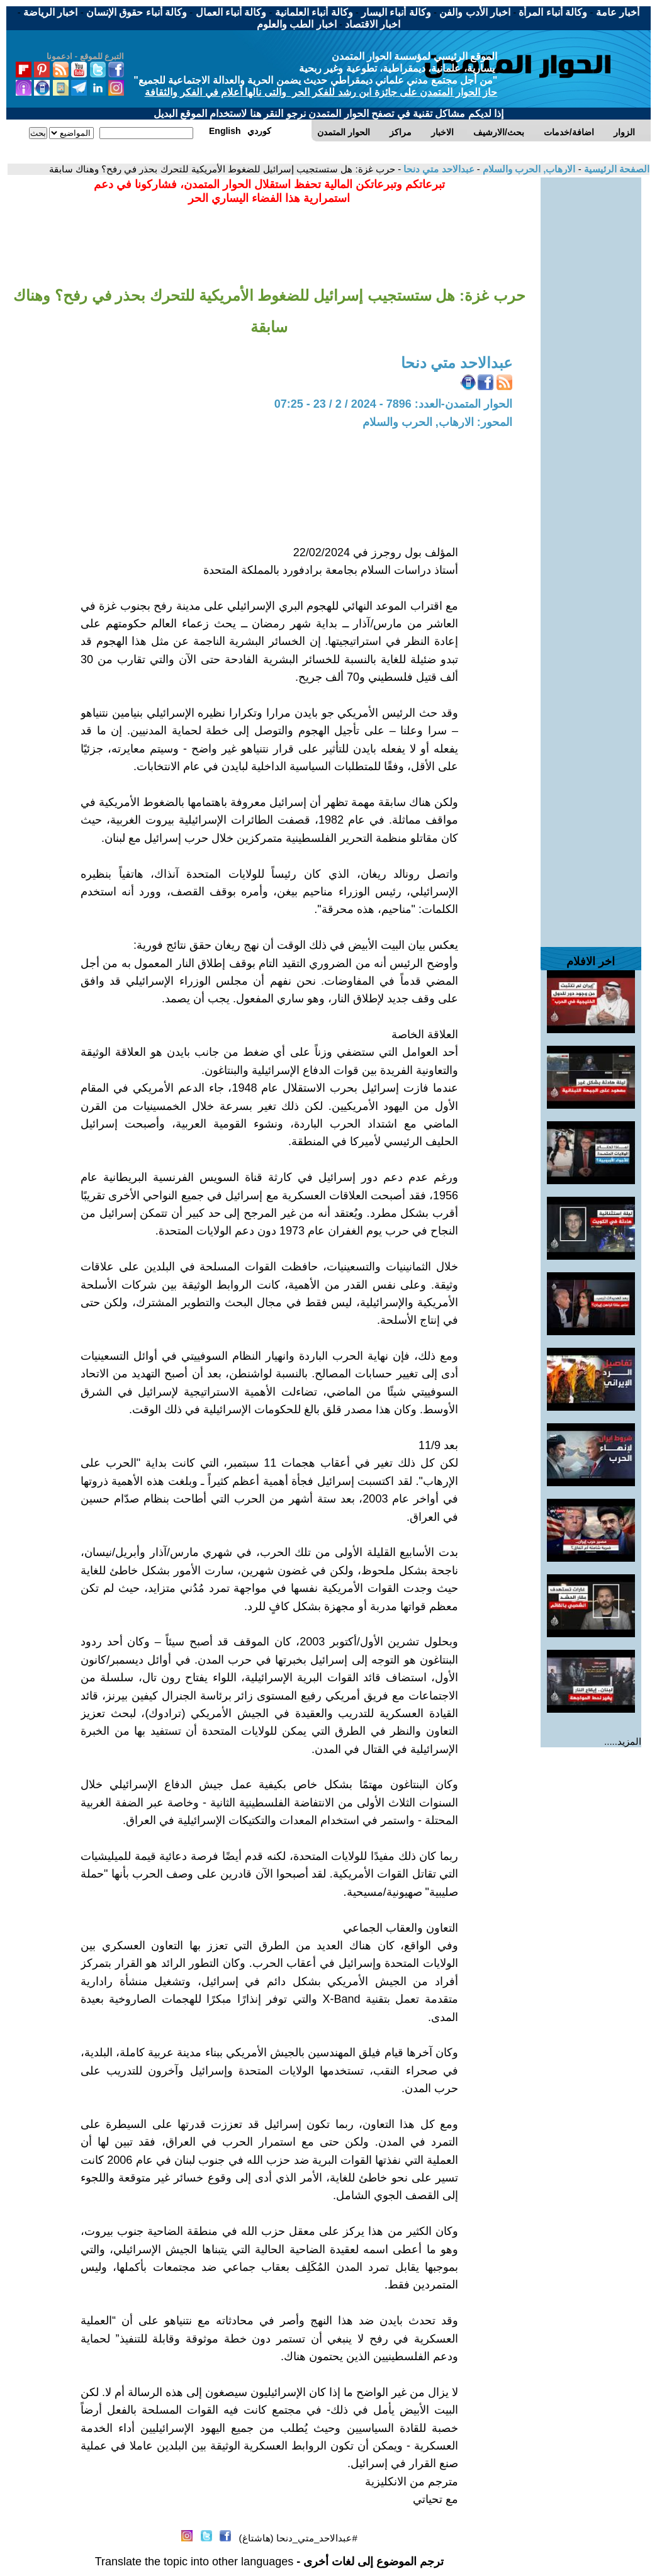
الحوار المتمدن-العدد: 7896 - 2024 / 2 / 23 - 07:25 (393, 404)
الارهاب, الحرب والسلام (528, 169)
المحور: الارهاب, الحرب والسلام (437, 422)
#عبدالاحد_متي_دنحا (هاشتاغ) (298, 2538)
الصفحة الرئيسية (615, 169)
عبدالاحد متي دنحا (437, 169)
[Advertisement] (591, 366)
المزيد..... (622, 1741)
